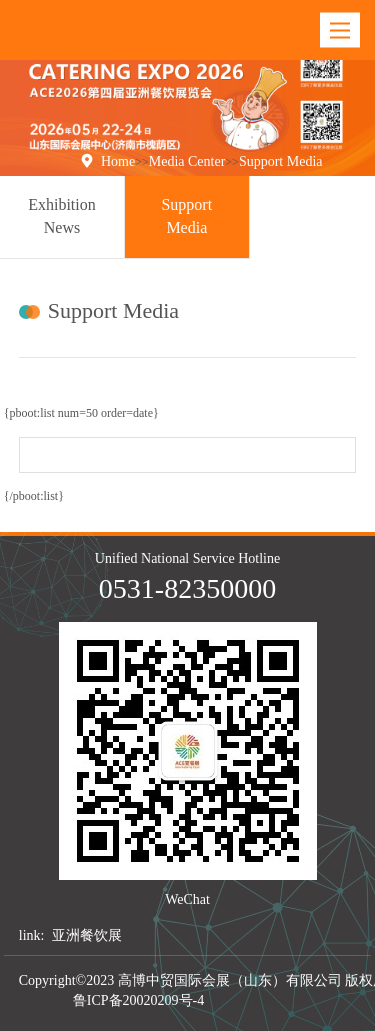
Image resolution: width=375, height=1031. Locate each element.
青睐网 (231, 1000)
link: (32, 935)
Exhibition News (62, 216)
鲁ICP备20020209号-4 (138, 1000)
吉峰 (266, 1000)
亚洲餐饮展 (87, 935)
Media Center (187, 161)
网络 (294, 1000)
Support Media (281, 161)
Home (118, 161)
